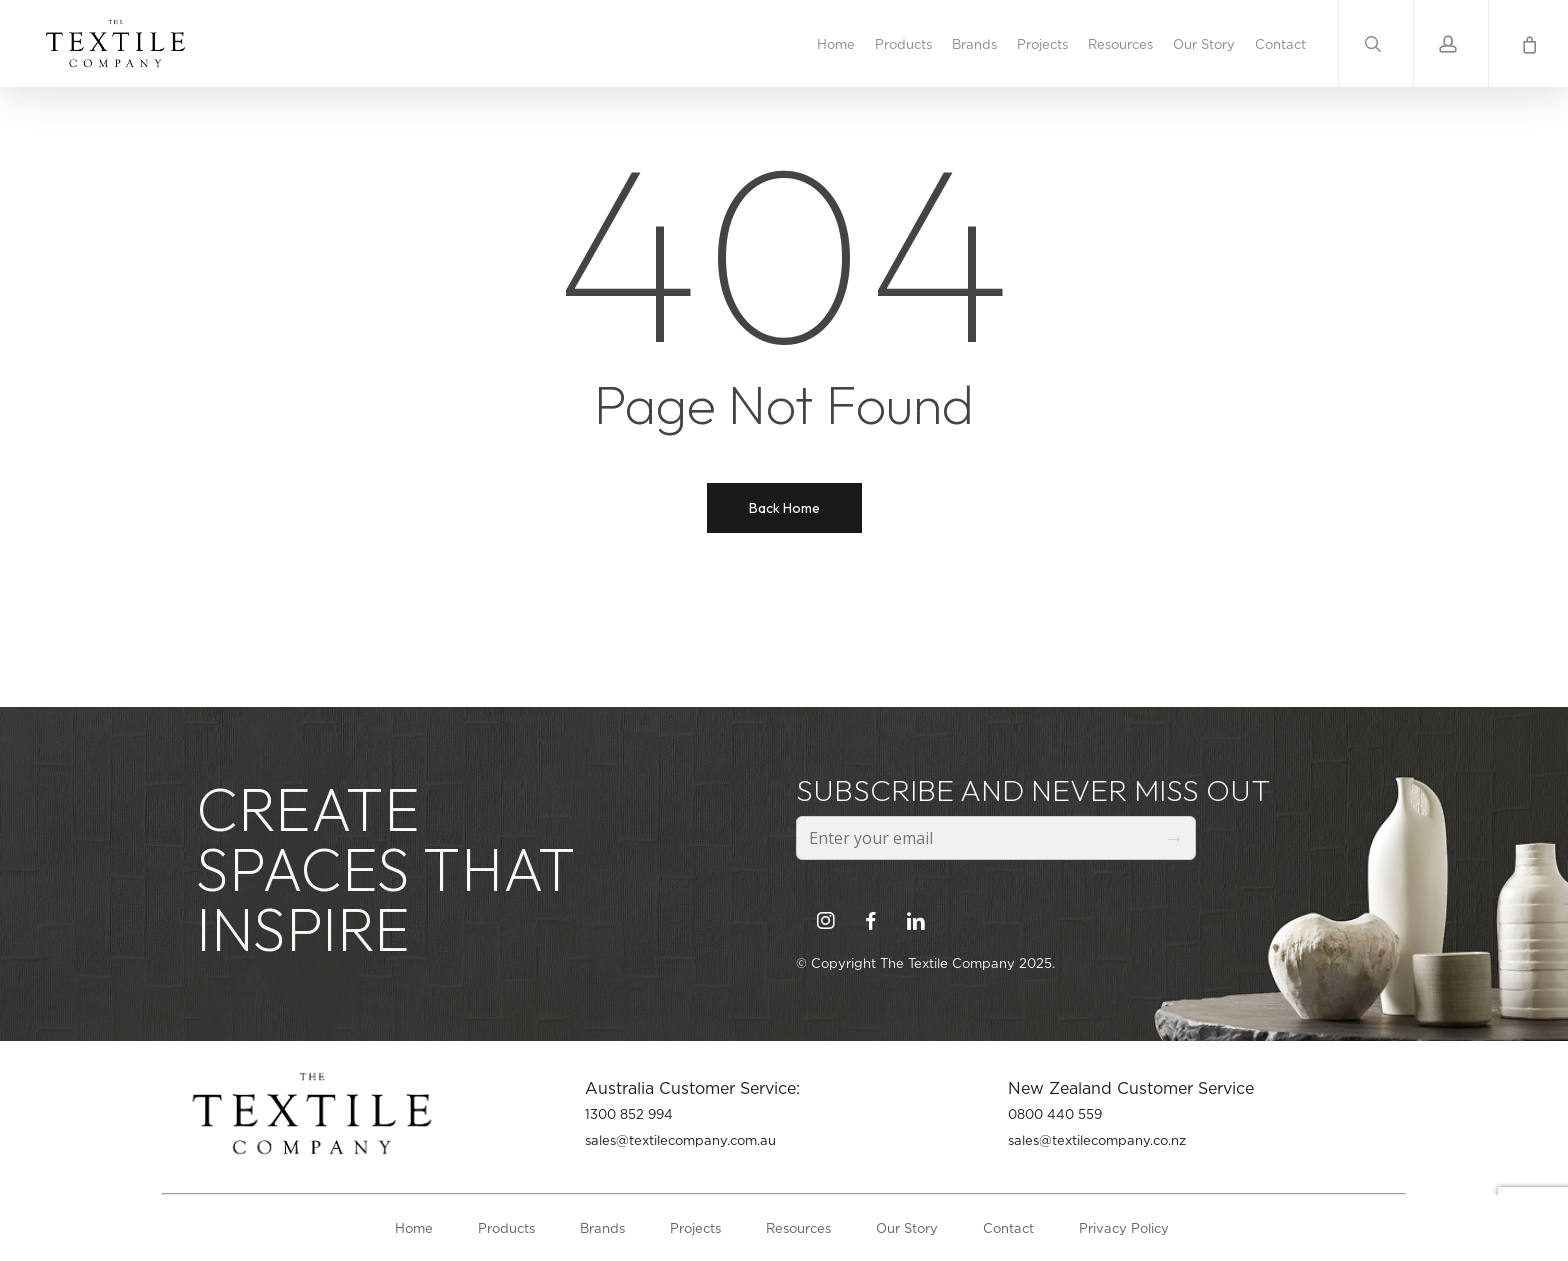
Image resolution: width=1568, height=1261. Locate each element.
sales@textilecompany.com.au (680, 1140)
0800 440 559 (1055, 1114)
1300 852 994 (629, 1114)
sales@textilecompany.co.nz (1097, 1140)
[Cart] (1528, 43)
